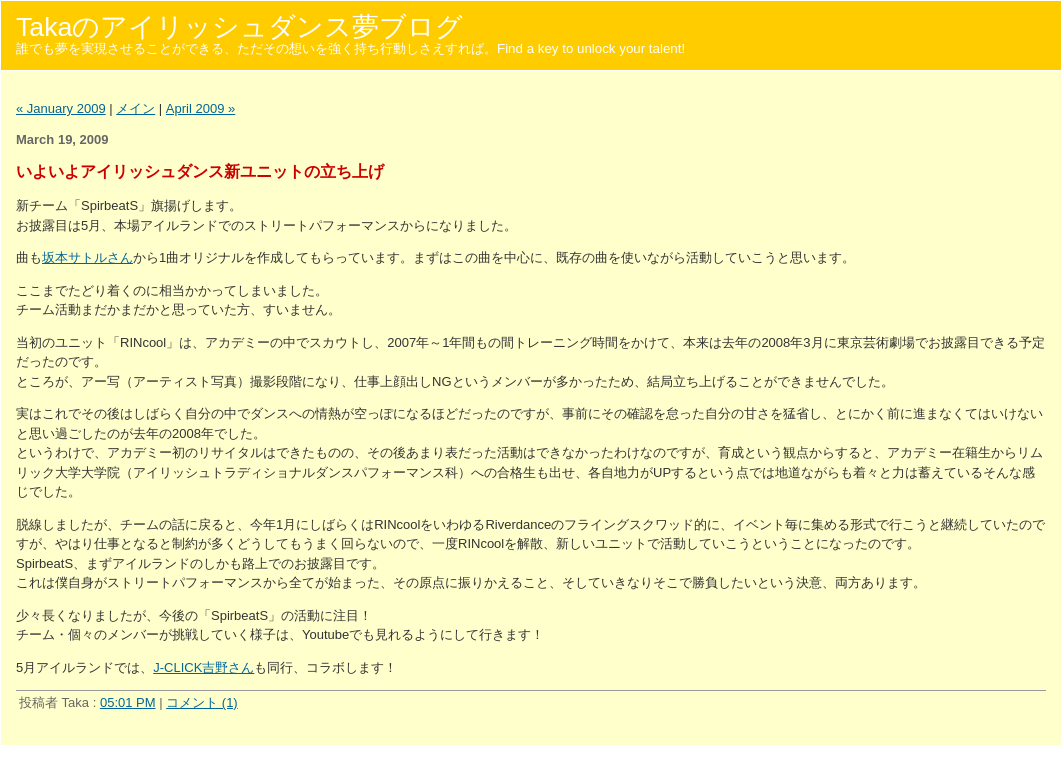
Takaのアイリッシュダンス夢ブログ (239, 27)
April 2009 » (200, 108)
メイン (135, 108)
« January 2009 (61, 108)
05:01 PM (128, 702)
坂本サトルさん (87, 257)
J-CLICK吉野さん (203, 667)
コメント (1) (202, 702)
